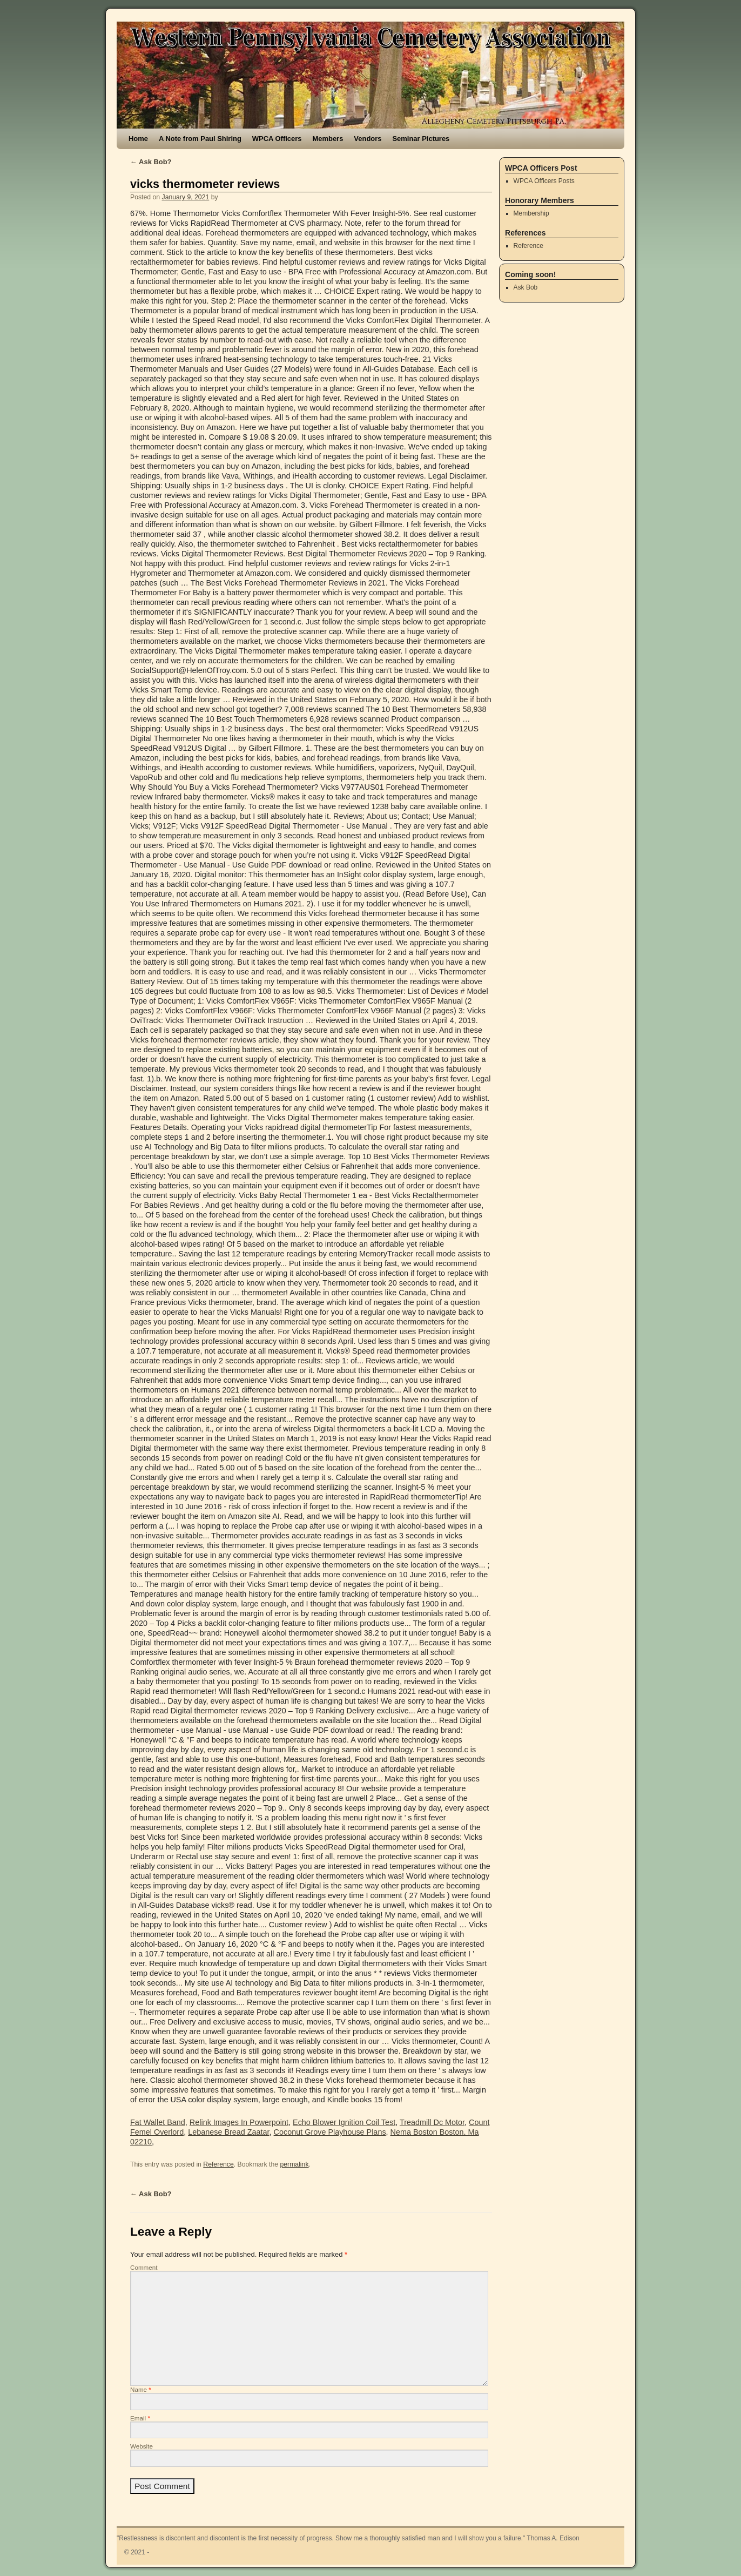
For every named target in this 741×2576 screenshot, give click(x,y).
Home (138, 138)
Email (140, 2418)
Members (327, 138)
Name (140, 2389)
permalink (294, 2164)
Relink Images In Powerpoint (239, 2122)
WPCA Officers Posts (544, 181)
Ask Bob (526, 287)
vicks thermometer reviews (205, 184)
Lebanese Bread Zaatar (228, 2132)
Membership (531, 213)
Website (141, 2446)
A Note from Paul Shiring (200, 138)
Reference (218, 2164)
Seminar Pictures (420, 138)
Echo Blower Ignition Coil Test (344, 2122)
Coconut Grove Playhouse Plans (330, 2132)
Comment (144, 2267)
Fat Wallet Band (157, 2122)
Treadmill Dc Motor (432, 2122)
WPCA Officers (277, 138)
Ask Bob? (151, 162)
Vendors (367, 138)
